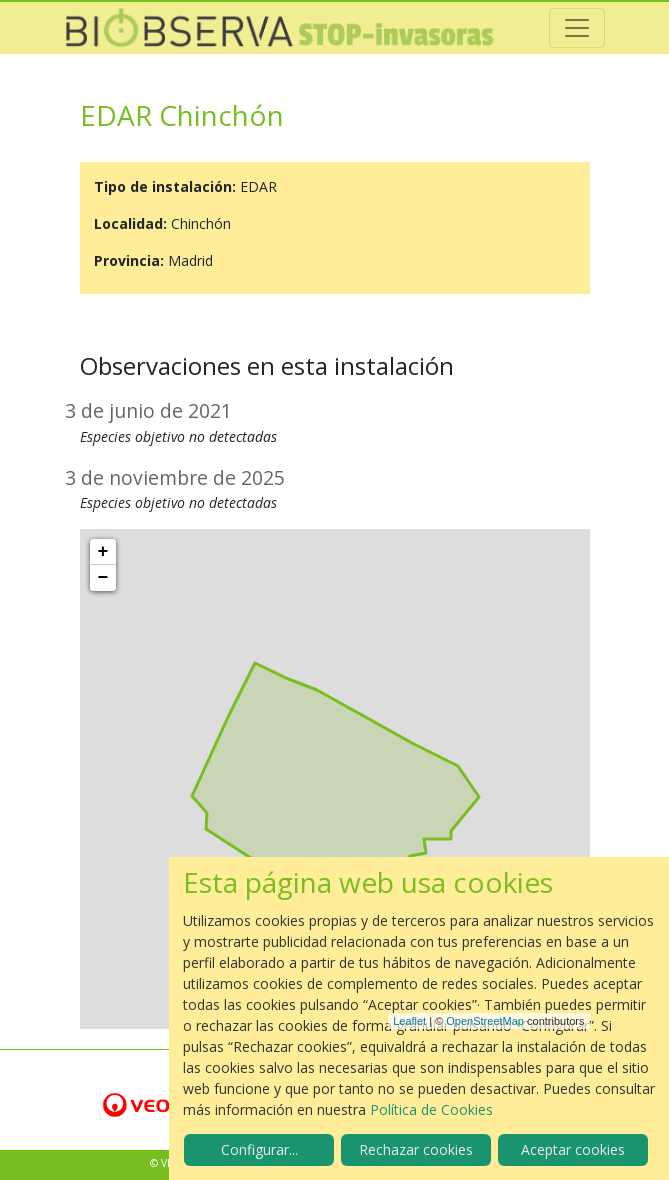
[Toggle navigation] (577, 28)
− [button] (103, 578)
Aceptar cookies (573, 1149)
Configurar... (259, 1149)
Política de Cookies (431, 1109)
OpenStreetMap (485, 1021)
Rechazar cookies (416, 1149)
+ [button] (103, 552)
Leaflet (409, 1021)
